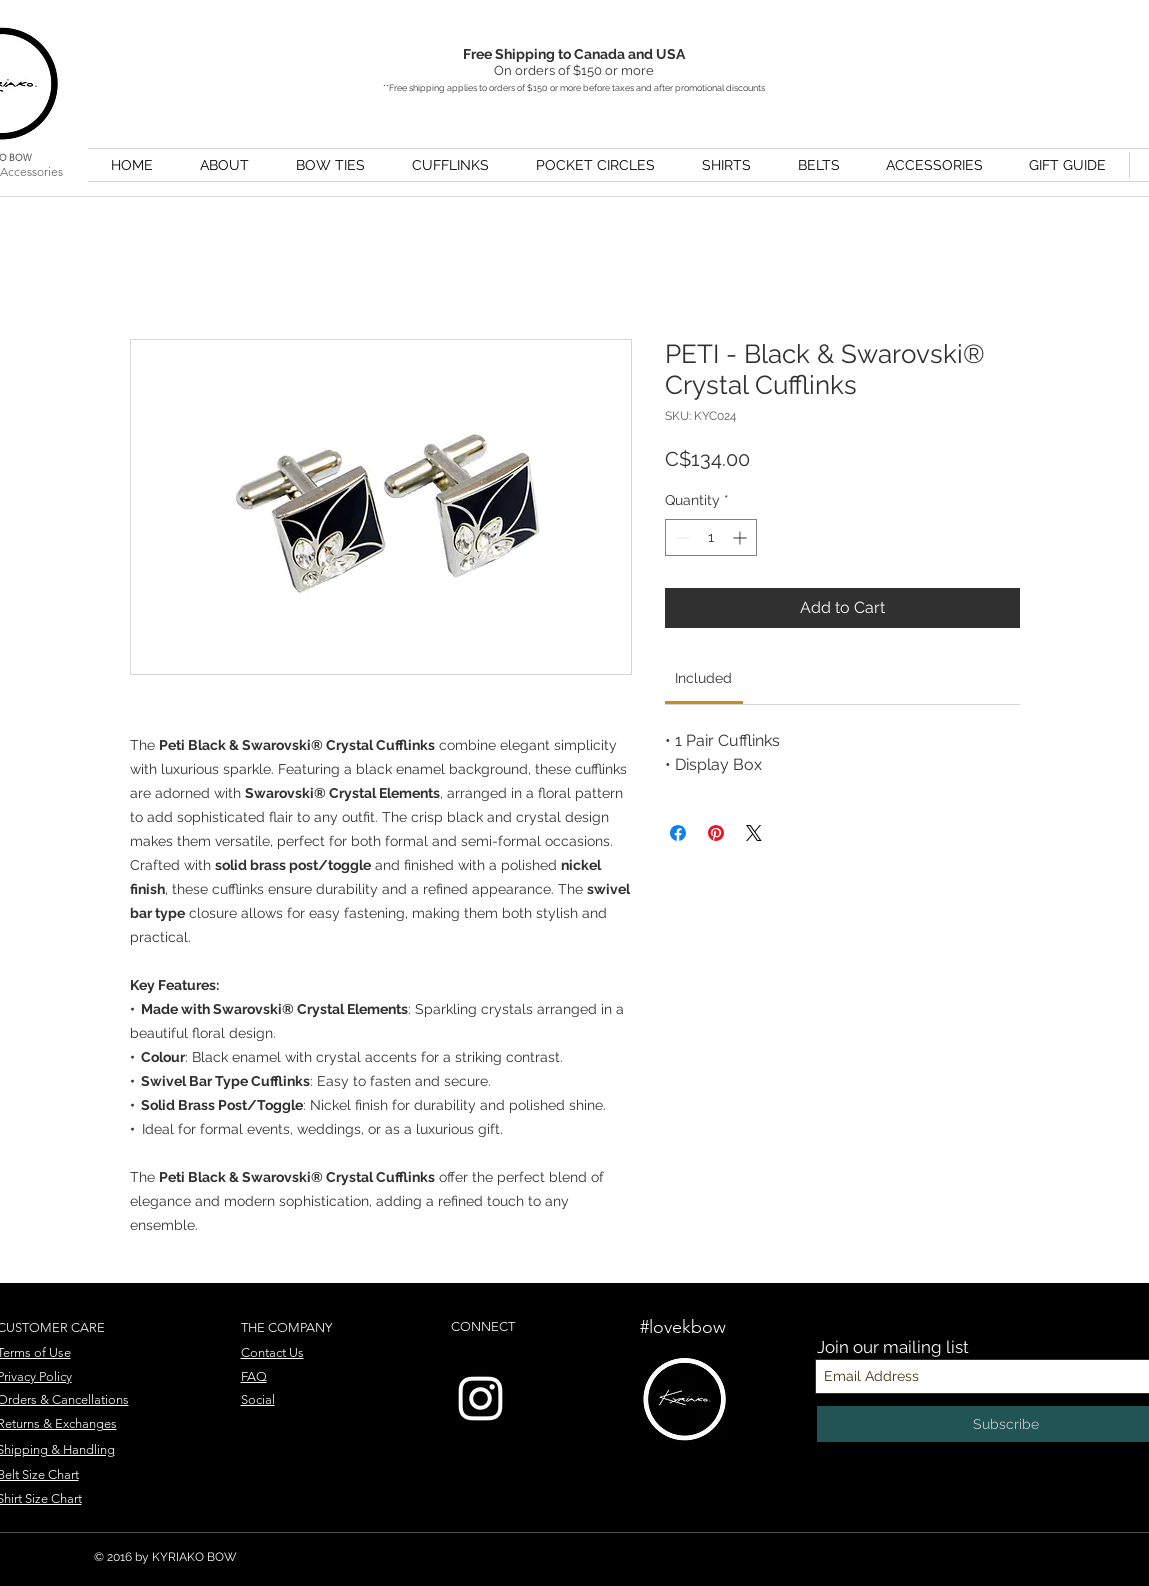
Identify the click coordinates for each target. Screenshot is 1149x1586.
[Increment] (741, 537)
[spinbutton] (711, 537)
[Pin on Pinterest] (716, 833)
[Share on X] (754, 833)
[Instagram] (480, 1398)
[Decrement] (680, 537)
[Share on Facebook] (678, 833)
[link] (703, 678)
